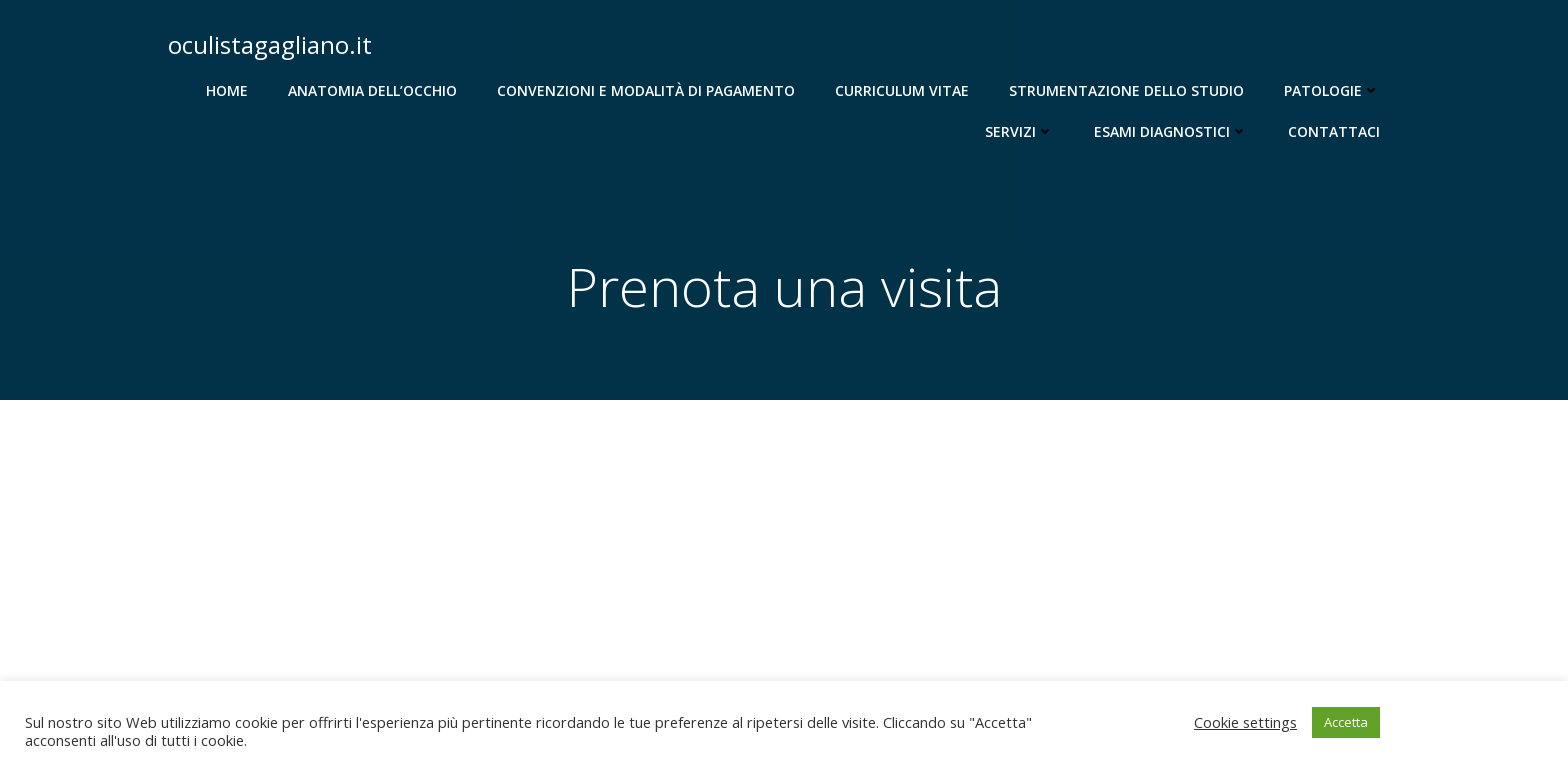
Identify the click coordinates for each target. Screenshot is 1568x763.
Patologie (1332, 90)
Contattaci (1334, 131)
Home (227, 90)
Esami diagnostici (1171, 131)
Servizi (1019, 131)
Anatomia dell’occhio (372, 90)
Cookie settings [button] (1245, 722)
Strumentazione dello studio (1126, 90)
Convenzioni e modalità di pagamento (646, 90)
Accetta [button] (1346, 722)
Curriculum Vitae (902, 90)
